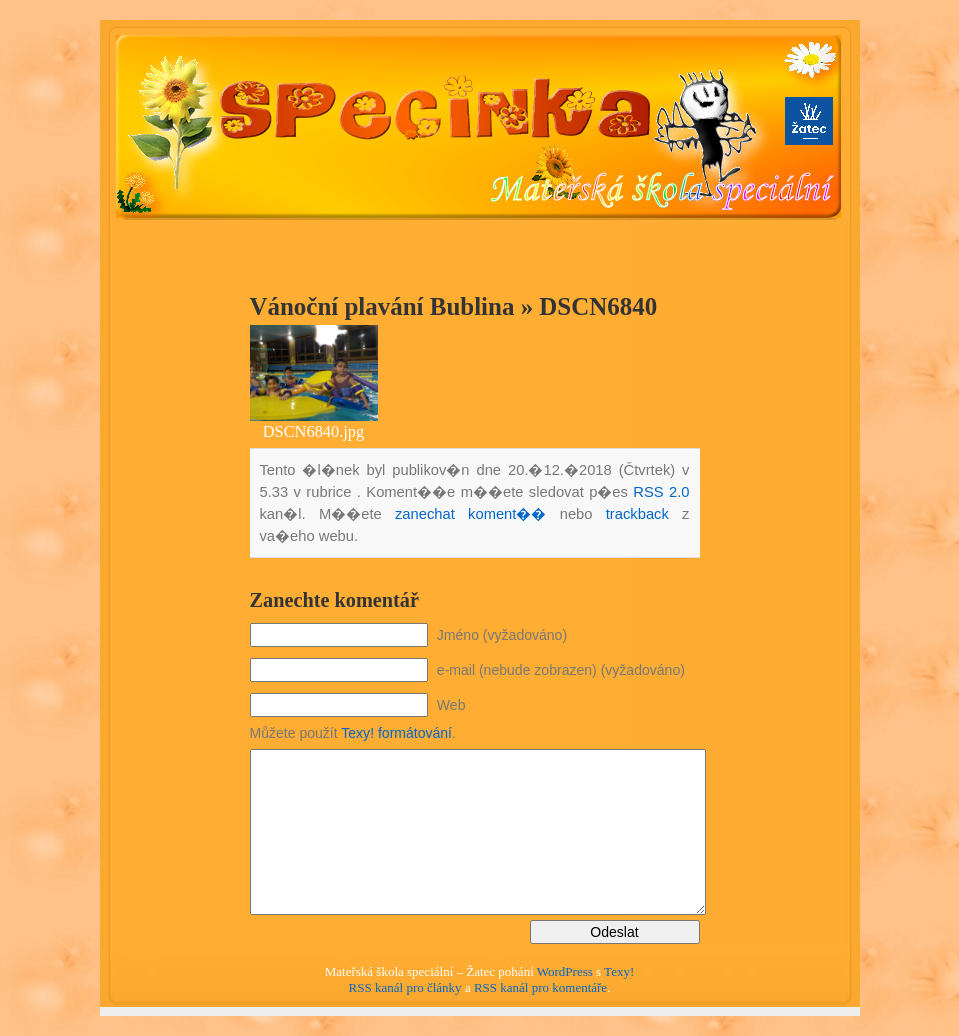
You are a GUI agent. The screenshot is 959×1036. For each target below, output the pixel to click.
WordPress (565, 971)
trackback (637, 514)
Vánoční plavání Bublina (382, 306)
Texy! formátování (396, 733)
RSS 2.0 (661, 492)
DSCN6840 (598, 306)
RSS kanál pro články (405, 987)
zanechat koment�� (470, 514)
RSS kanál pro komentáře (540, 987)
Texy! (619, 971)
